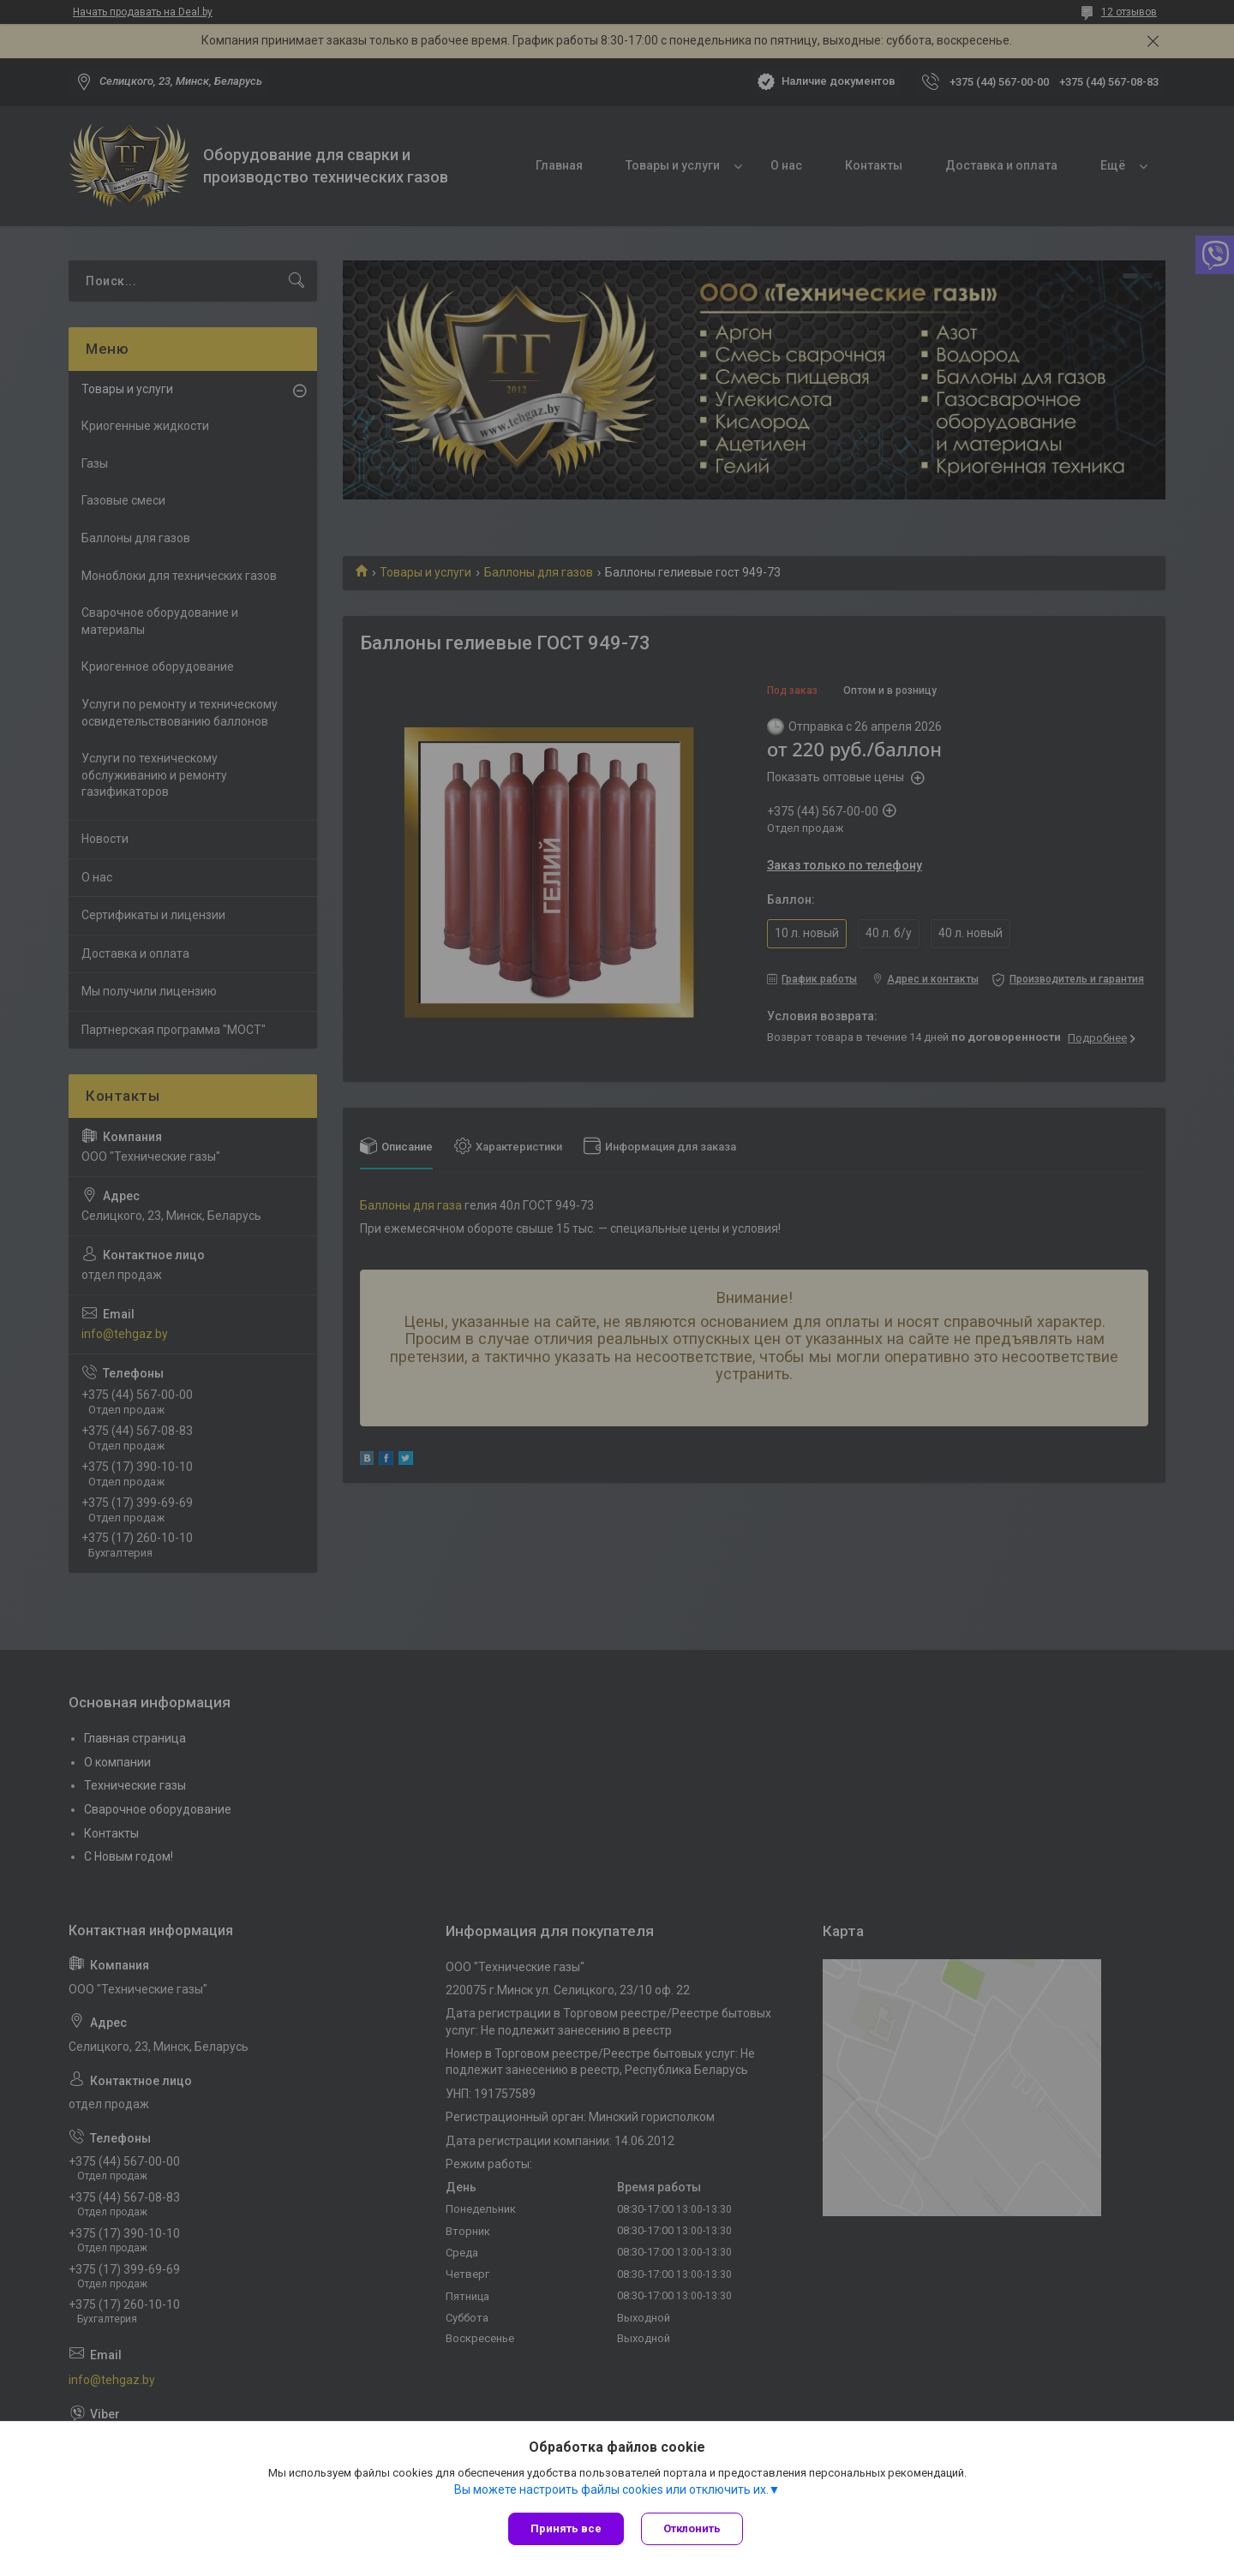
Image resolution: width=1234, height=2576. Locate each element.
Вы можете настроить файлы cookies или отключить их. (611, 2489)
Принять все (566, 2528)
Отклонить (692, 2528)
